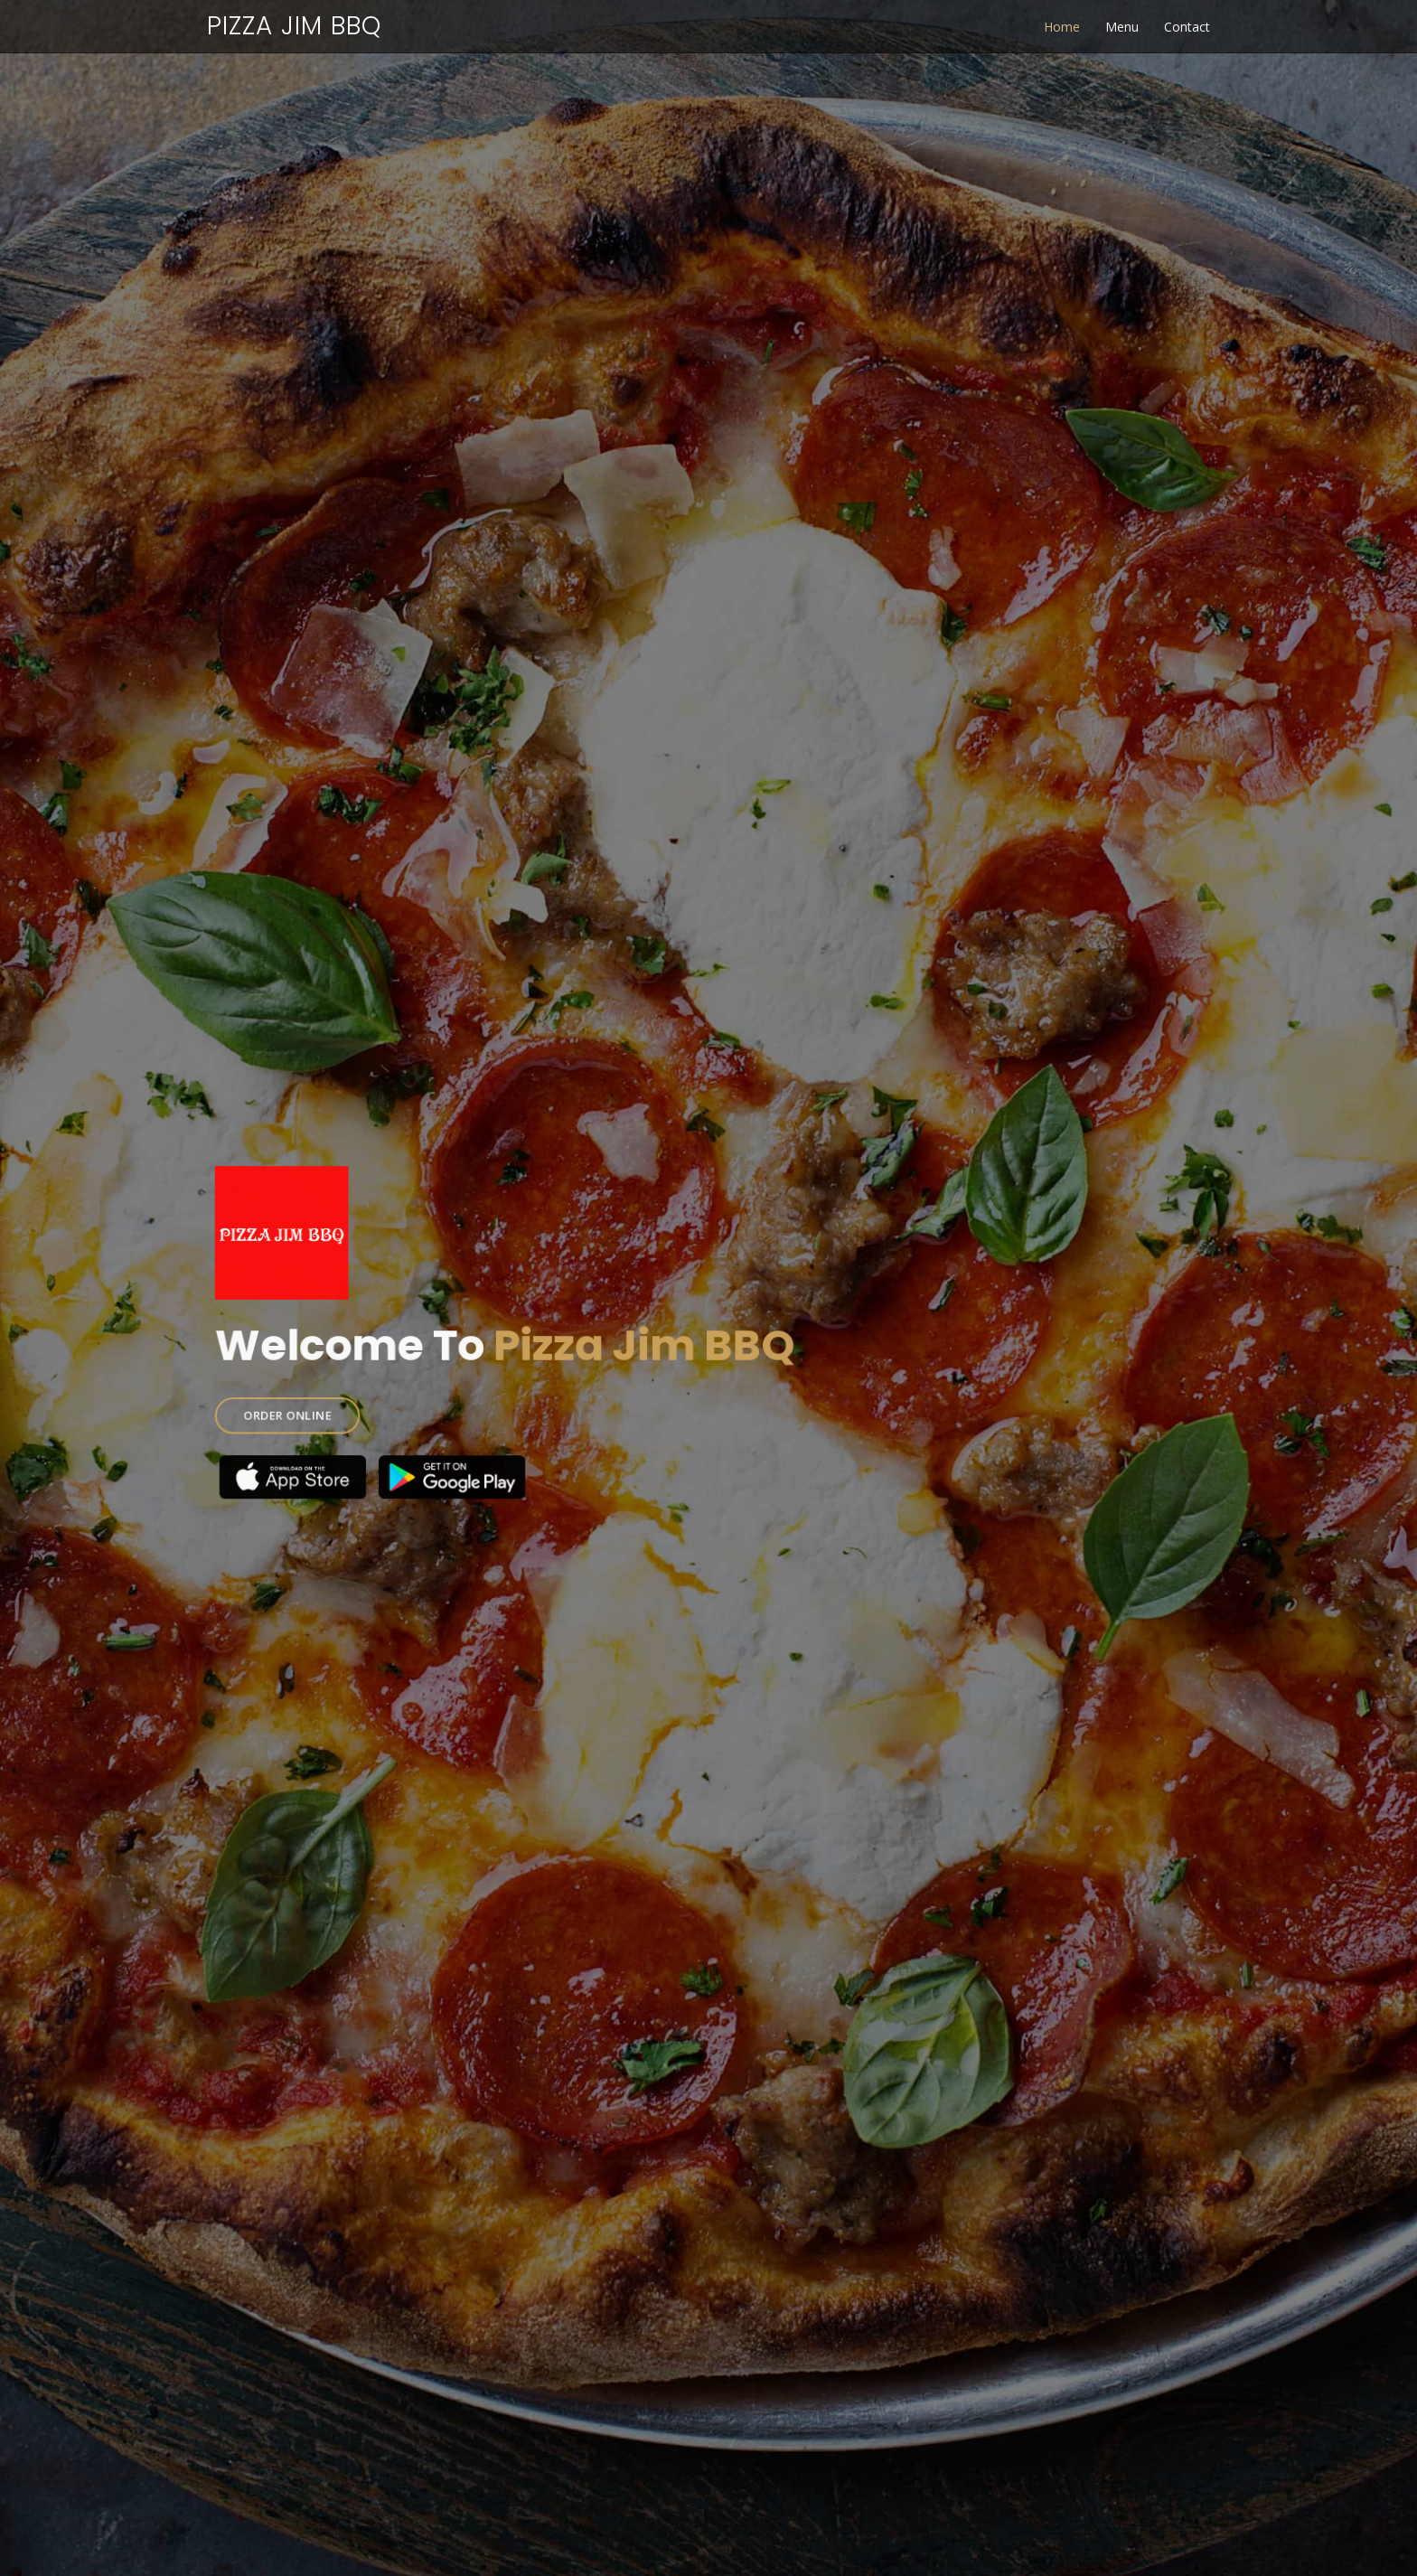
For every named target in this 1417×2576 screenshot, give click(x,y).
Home (1062, 26)
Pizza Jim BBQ (294, 25)
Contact (1187, 26)
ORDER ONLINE (324, 1403)
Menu (1122, 26)
